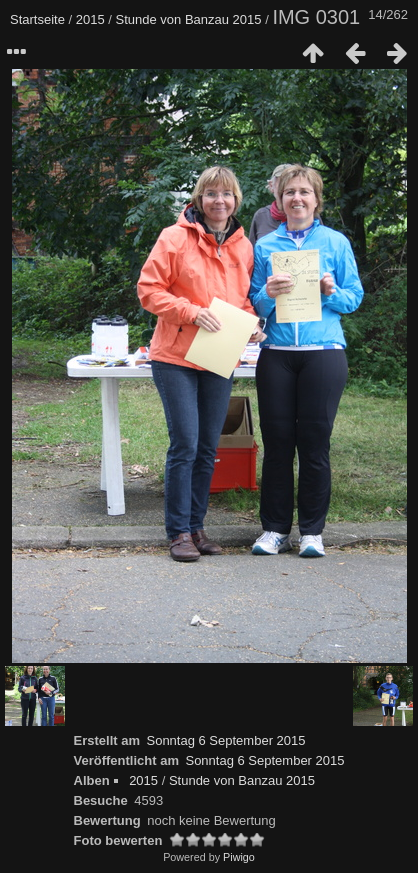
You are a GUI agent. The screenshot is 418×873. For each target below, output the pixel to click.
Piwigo (239, 857)
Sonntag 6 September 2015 (225, 740)
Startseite (37, 19)
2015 (90, 19)
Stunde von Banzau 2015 (189, 19)
